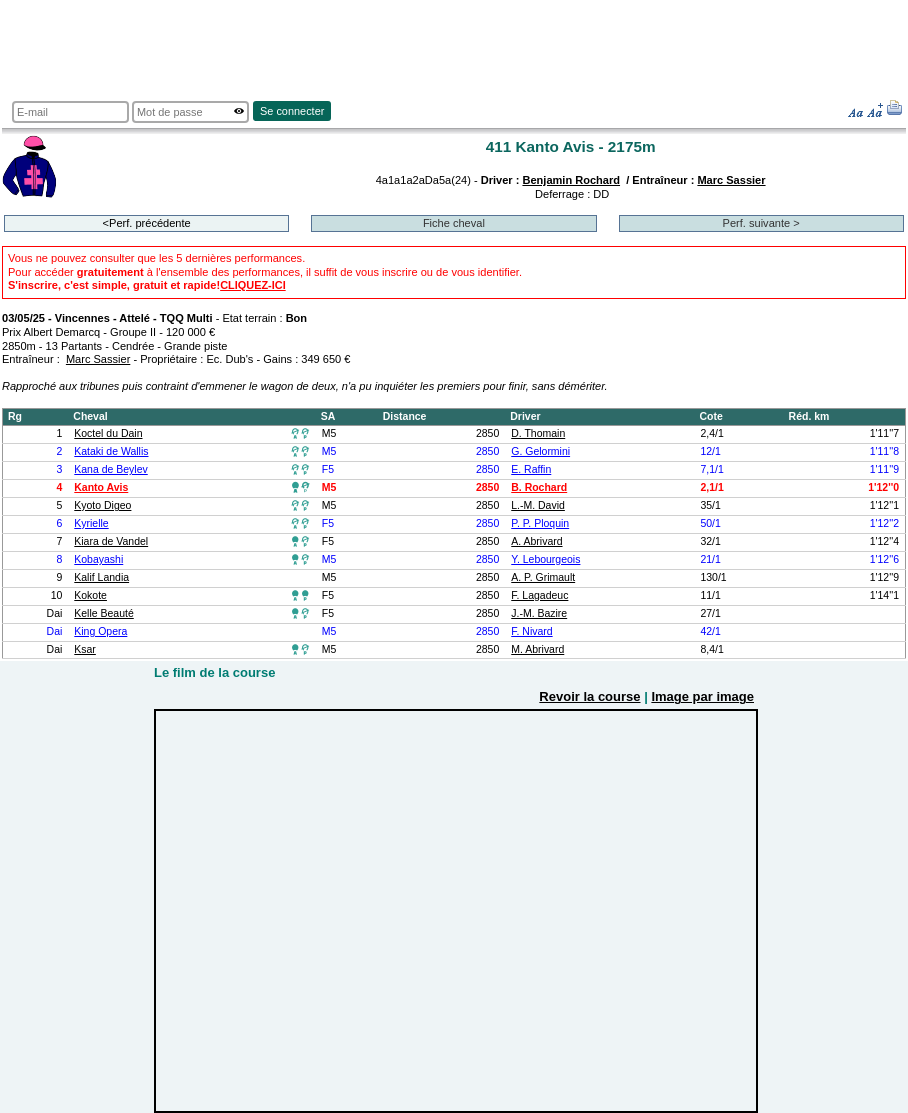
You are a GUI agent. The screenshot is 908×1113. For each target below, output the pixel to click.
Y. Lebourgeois (545, 559)
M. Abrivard (537, 649)
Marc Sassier (731, 180)
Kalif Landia (101, 577)
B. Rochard (539, 487)
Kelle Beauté (103, 613)
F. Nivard (531, 631)
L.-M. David (538, 505)
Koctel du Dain (108, 433)
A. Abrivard (536, 541)
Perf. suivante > (761, 223)
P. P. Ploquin (540, 523)
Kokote (90, 595)
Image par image (702, 696)
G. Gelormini (540, 451)
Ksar (85, 649)
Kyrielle (91, 523)
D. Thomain (538, 433)
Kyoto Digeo (102, 505)
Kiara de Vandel (111, 541)
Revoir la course (589, 696)
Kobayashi (98, 559)
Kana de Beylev (110, 469)
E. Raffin (531, 469)
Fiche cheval (454, 223)
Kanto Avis (101, 487)
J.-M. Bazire (539, 613)
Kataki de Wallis (111, 451)
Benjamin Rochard (571, 180)
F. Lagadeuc (539, 595)
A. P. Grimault (543, 577)
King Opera (100, 631)
